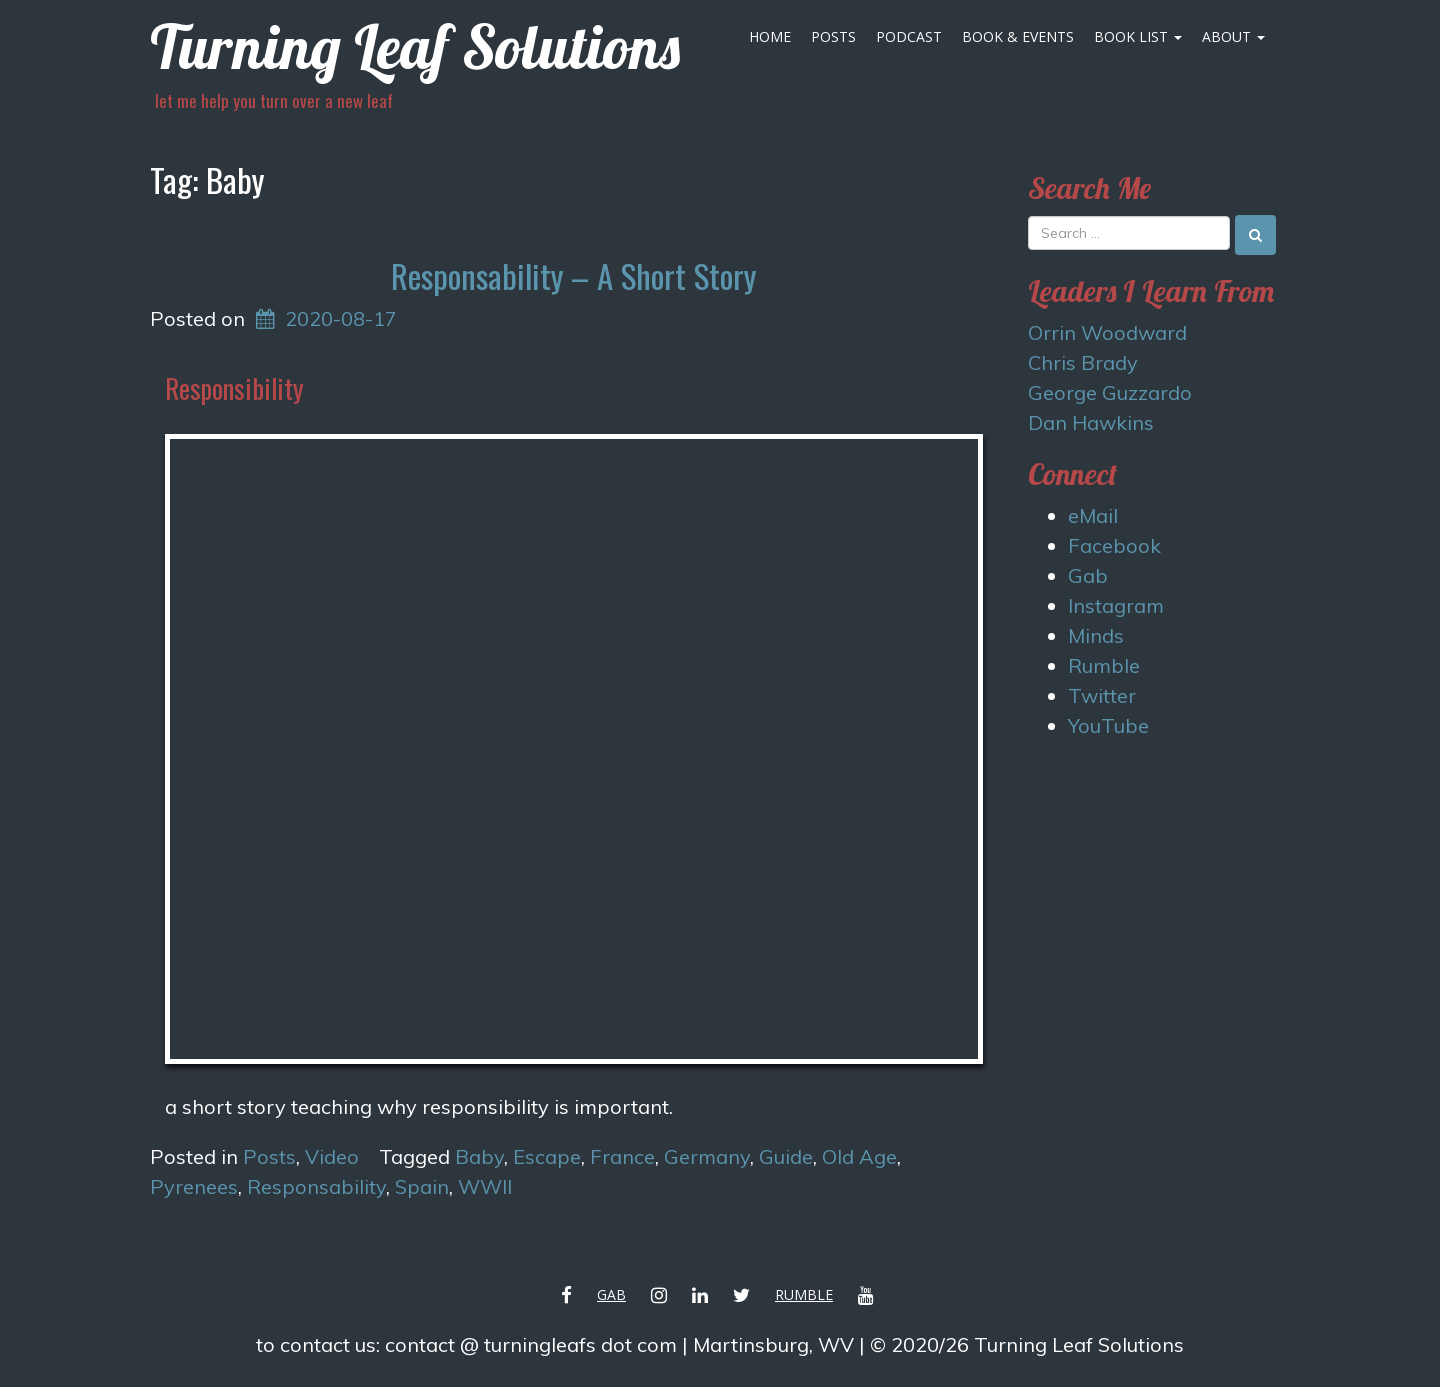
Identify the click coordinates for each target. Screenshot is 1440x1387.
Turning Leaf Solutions (415, 46)
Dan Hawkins (1091, 422)
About (1233, 36)
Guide (786, 1156)
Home (770, 36)
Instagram (1116, 605)
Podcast (909, 36)
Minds (1096, 635)
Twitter (1102, 695)
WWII (485, 1186)
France (622, 1156)
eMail (1093, 515)
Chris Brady (1083, 362)
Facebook (1114, 545)
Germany (707, 1156)
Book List (1138, 36)
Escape (547, 1156)
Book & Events (1018, 36)
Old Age (859, 1156)
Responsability (316, 1186)
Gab (1088, 575)
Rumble (1104, 665)
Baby (479, 1156)
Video (332, 1156)
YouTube (1108, 725)
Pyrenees (194, 1186)
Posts (833, 36)
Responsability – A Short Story (573, 275)
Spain (422, 1186)
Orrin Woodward (1107, 332)
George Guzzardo (1110, 392)
